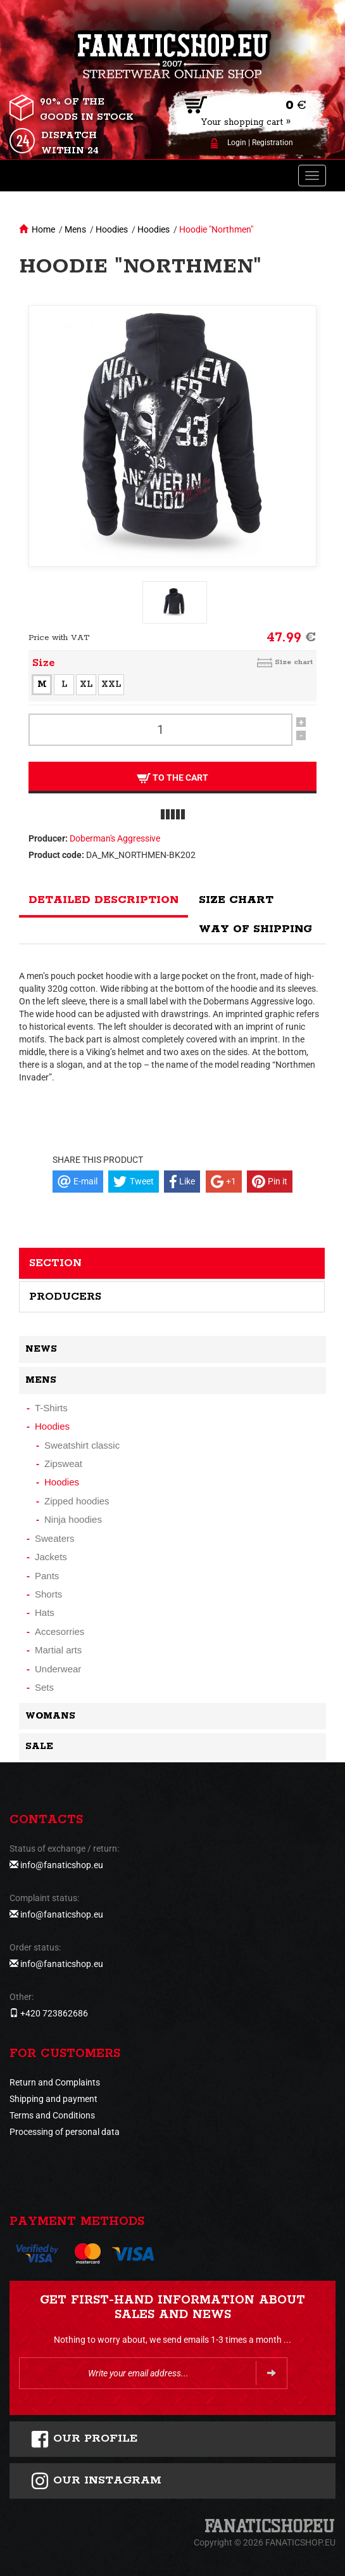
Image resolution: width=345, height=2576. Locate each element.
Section (55, 1263)
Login (236, 142)
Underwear (58, 1668)
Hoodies (112, 229)
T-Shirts (51, 1407)
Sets (44, 1687)
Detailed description (103, 900)
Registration (272, 142)
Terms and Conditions (52, 2115)
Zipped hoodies (77, 1501)
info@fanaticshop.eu (61, 1865)
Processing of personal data (64, 2132)
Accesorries (59, 1631)
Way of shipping (255, 929)
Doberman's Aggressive (115, 838)
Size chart (294, 662)
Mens (75, 229)
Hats (44, 1612)
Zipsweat (63, 1463)
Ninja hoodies (73, 1519)
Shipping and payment (53, 2099)
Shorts (48, 1594)
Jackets (51, 1556)
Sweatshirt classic (82, 1445)
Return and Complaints (54, 2082)
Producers (65, 1297)
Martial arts (58, 1649)
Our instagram (95, 2480)
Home (43, 229)
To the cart (172, 777)
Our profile (83, 2439)
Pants (47, 1575)
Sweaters (55, 1538)
